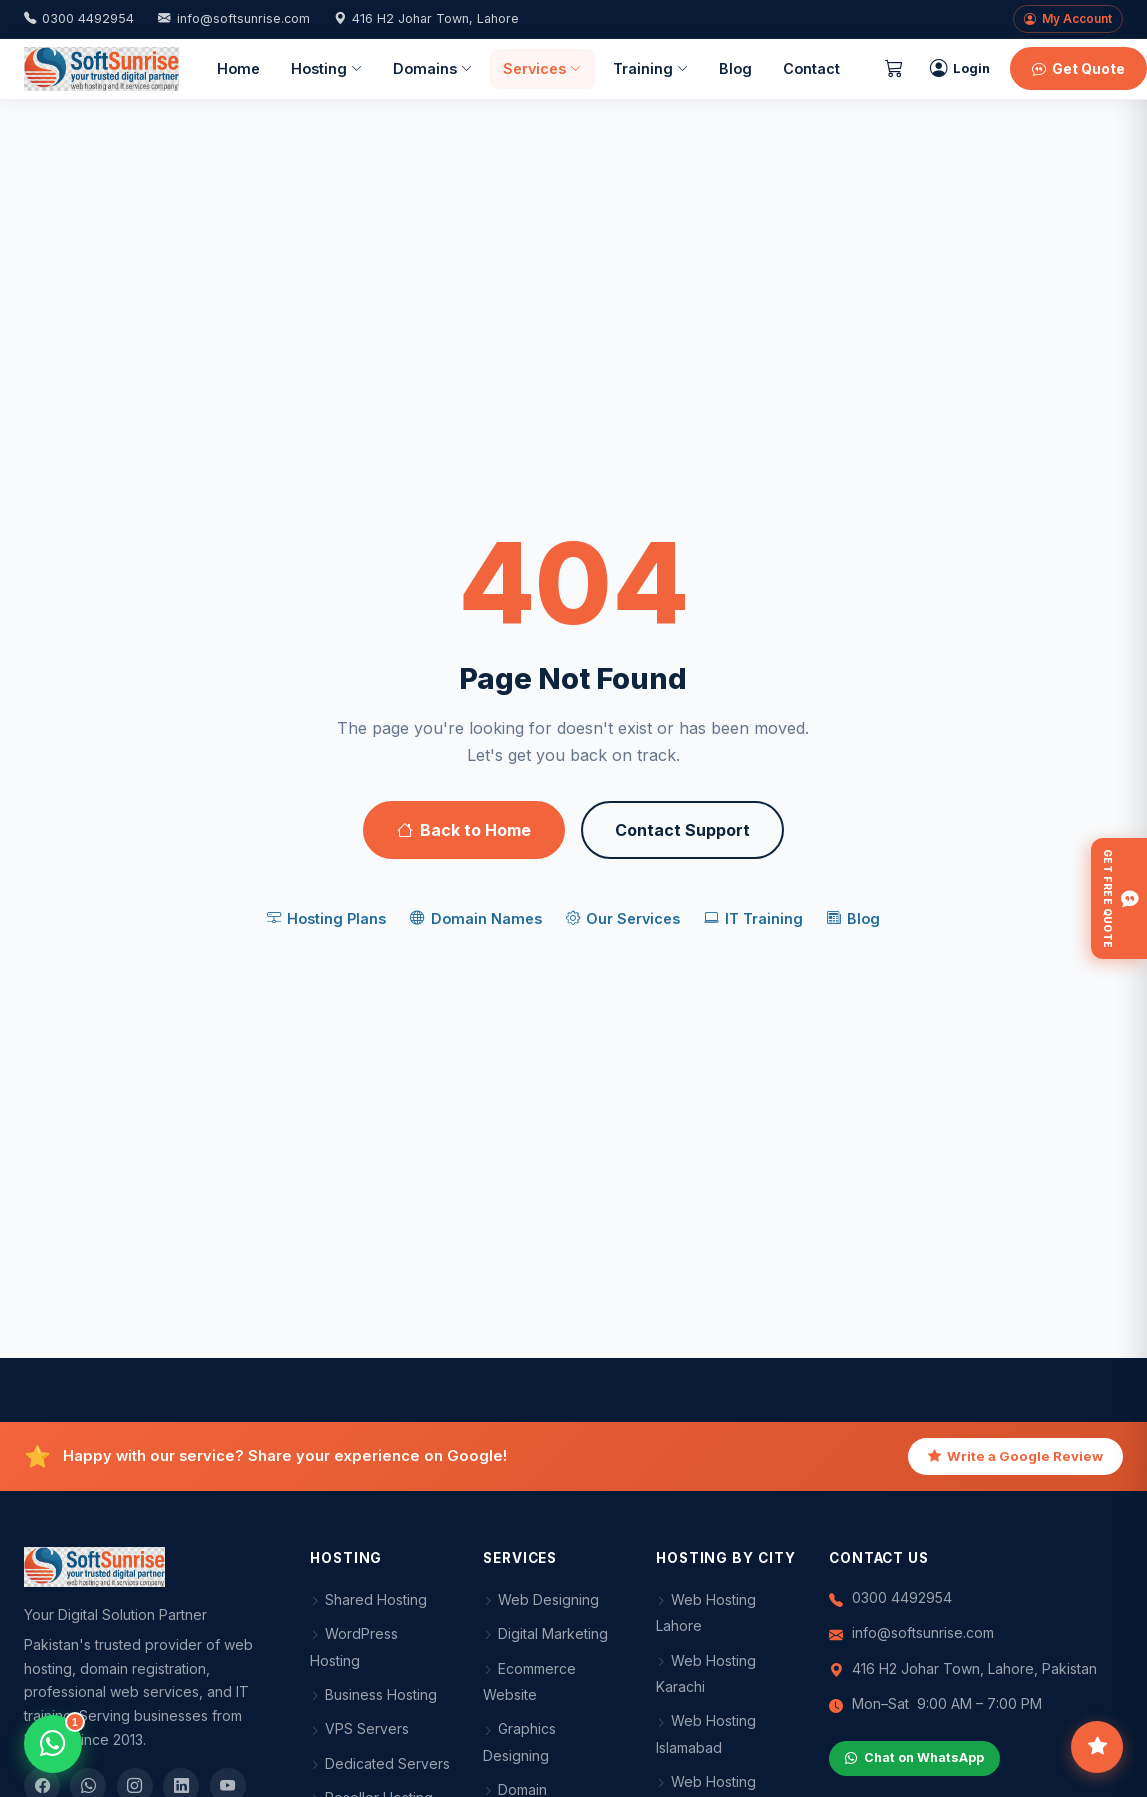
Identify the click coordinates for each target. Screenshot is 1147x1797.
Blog (735, 68)
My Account (1068, 19)
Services (542, 69)
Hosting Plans (326, 919)
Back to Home (464, 830)
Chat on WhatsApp (914, 1758)
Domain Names (475, 919)
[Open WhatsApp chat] (53, 1744)
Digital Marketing (545, 1633)
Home (238, 68)
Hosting (326, 69)
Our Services (623, 919)
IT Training (753, 919)
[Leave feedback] (1097, 1747)
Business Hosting (373, 1694)
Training (650, 69)
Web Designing (541, 1599)
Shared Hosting (368, 1599)
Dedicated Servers (380, 1763)
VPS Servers (359, 1728)
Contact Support (682, 830)
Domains (432, 69)
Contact (811, 68)
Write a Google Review (1015, 1457)
